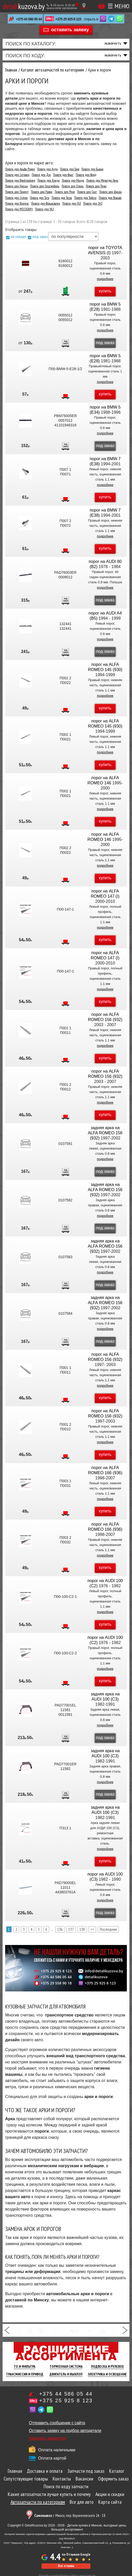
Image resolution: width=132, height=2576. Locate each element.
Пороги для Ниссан (16, 186)
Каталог (116, 2471)
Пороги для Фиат (63, 175)
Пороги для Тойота (85, 198)
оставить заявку (70, 29)
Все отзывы (66, 2566)
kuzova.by (24, 6)
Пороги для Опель (73, 186)
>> (92, 1929)
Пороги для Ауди (47, 169)
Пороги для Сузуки (16, 198)
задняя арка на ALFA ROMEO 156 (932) (105, 1133)
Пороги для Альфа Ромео (20, 169)
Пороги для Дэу (41, 175)
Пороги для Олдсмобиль (44, 186)
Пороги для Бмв (69, 169)
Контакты (62, 2478)
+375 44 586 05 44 (29, 19)
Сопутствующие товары (26, 2478)
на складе (18, 236)
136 (60, 1929)
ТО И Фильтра (24, 2366)
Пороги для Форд (86, 175)
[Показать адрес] (83, 6)
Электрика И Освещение (107, 2374)
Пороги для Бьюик (92, 169)
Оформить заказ (113, 2478)
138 (82, 1929)
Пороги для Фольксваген (45, 203)
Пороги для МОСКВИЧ (19, 209)
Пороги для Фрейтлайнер (20, 180)
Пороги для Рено (65, 192)
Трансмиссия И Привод (24, 2374)
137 (71, 1929)
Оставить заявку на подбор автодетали (65, 2430)
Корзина (101, 6)
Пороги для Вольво (110, 198)
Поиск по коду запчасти (66, 2486)
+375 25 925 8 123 (68, 19)
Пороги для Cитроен (17, 175)
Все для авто (82, 2502)
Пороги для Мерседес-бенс (102, 180)
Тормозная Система (66, 2366)
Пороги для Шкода (110, 192)
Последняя (108, 1929)
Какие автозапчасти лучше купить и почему (49, 2494)
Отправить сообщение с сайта (57, 2423)
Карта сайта (110, 2502)
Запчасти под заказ (85, 2471)
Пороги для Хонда (48, 180)
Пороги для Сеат (87, 192)
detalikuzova (96, 1977)
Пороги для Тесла (62, 198)
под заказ (40, 236)
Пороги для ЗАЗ (92, 203)
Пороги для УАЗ (44, 209)
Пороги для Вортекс (17, 203)
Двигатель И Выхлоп (66, 2374)
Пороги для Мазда (73, 180)
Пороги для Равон (41, 192)
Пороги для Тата (39, 198)
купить (105, 291)
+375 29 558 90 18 (56, 1983)
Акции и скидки (109, 2494)
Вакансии (84, 2478)
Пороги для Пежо (96, 186)
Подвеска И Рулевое (107, 2366)
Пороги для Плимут (17, 192)
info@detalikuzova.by (104, 1971)
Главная (15, 2471)
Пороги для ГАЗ (71, 203)
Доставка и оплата (45, 2471)
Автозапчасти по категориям (38, 2502)
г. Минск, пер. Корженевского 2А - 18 (69, 2515)
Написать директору (47, 2438)
